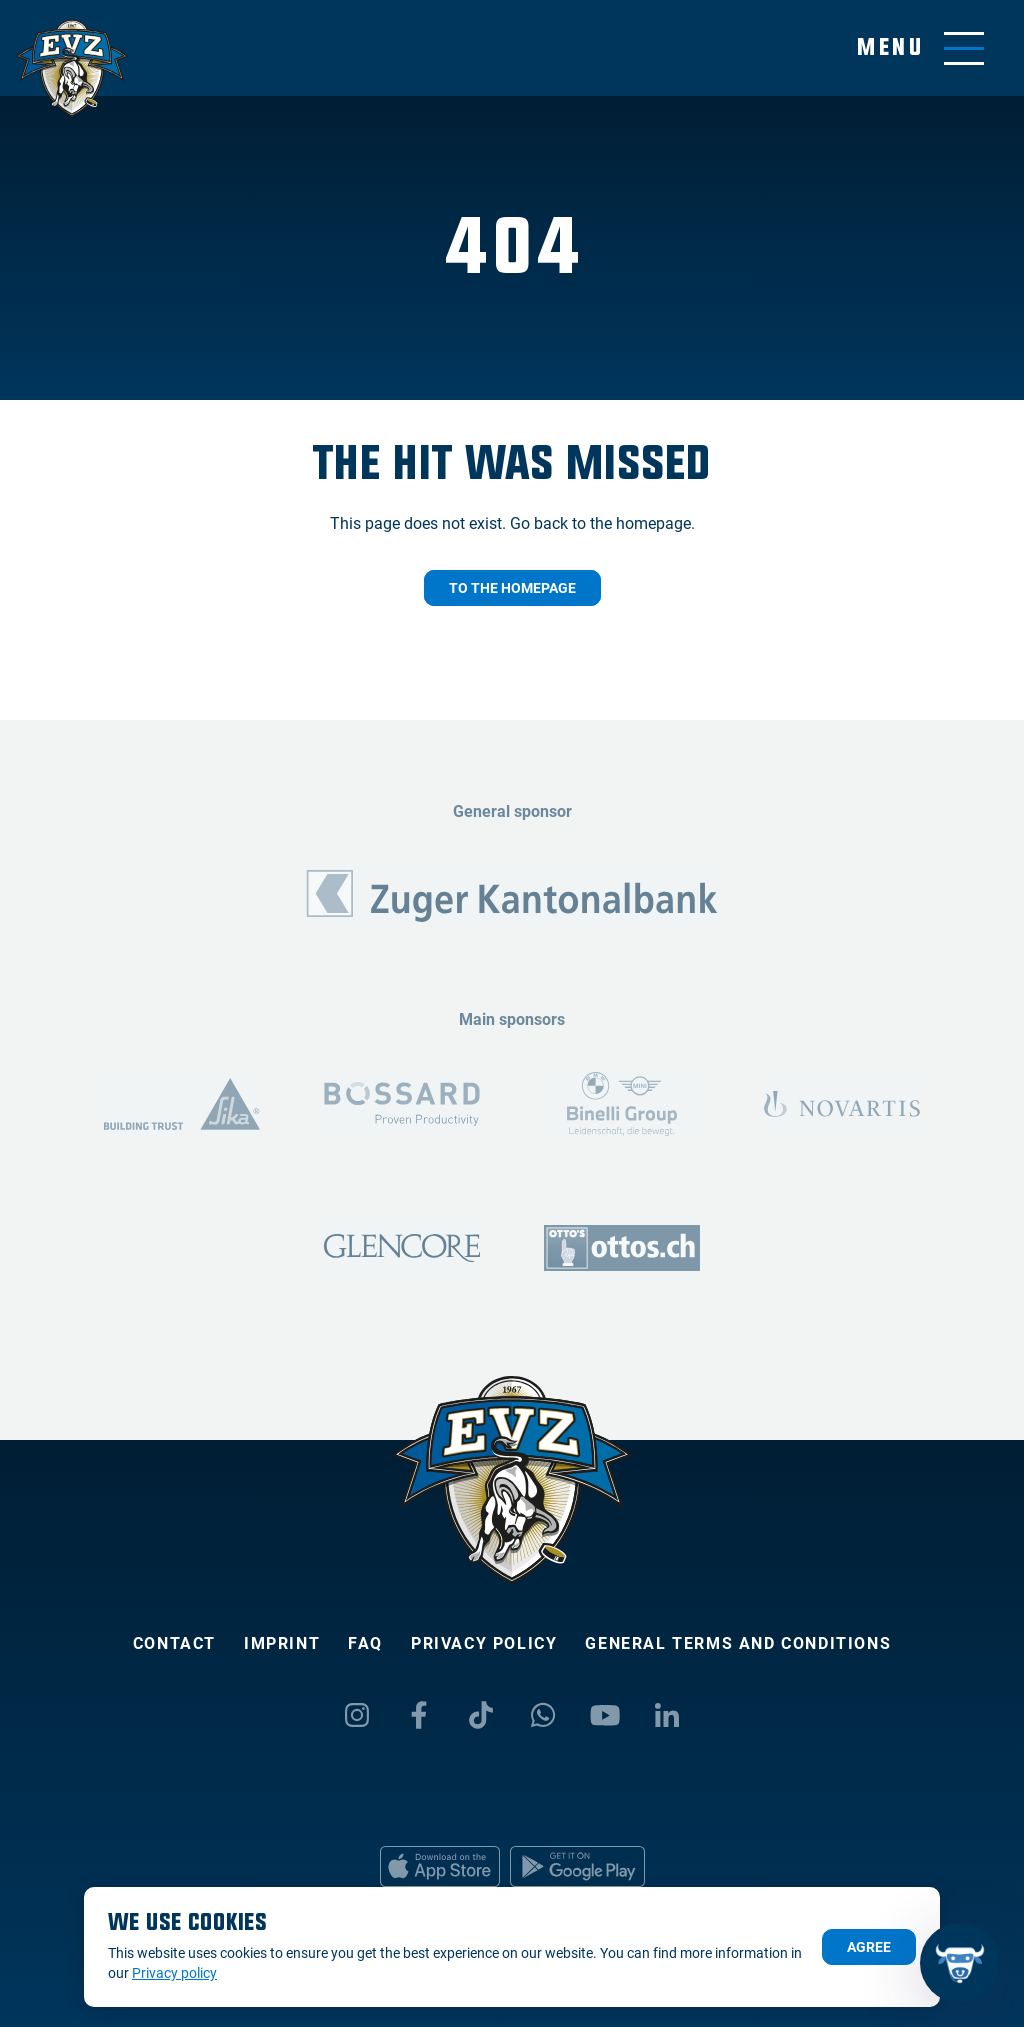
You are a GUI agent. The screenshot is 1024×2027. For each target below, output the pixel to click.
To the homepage (512, 588)
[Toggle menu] (920, 48)
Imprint (282, 1643)
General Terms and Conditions (738, 1643)
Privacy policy (484, 1643)
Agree (869, 1947)
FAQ (365, 1643)
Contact (174, 1643)
